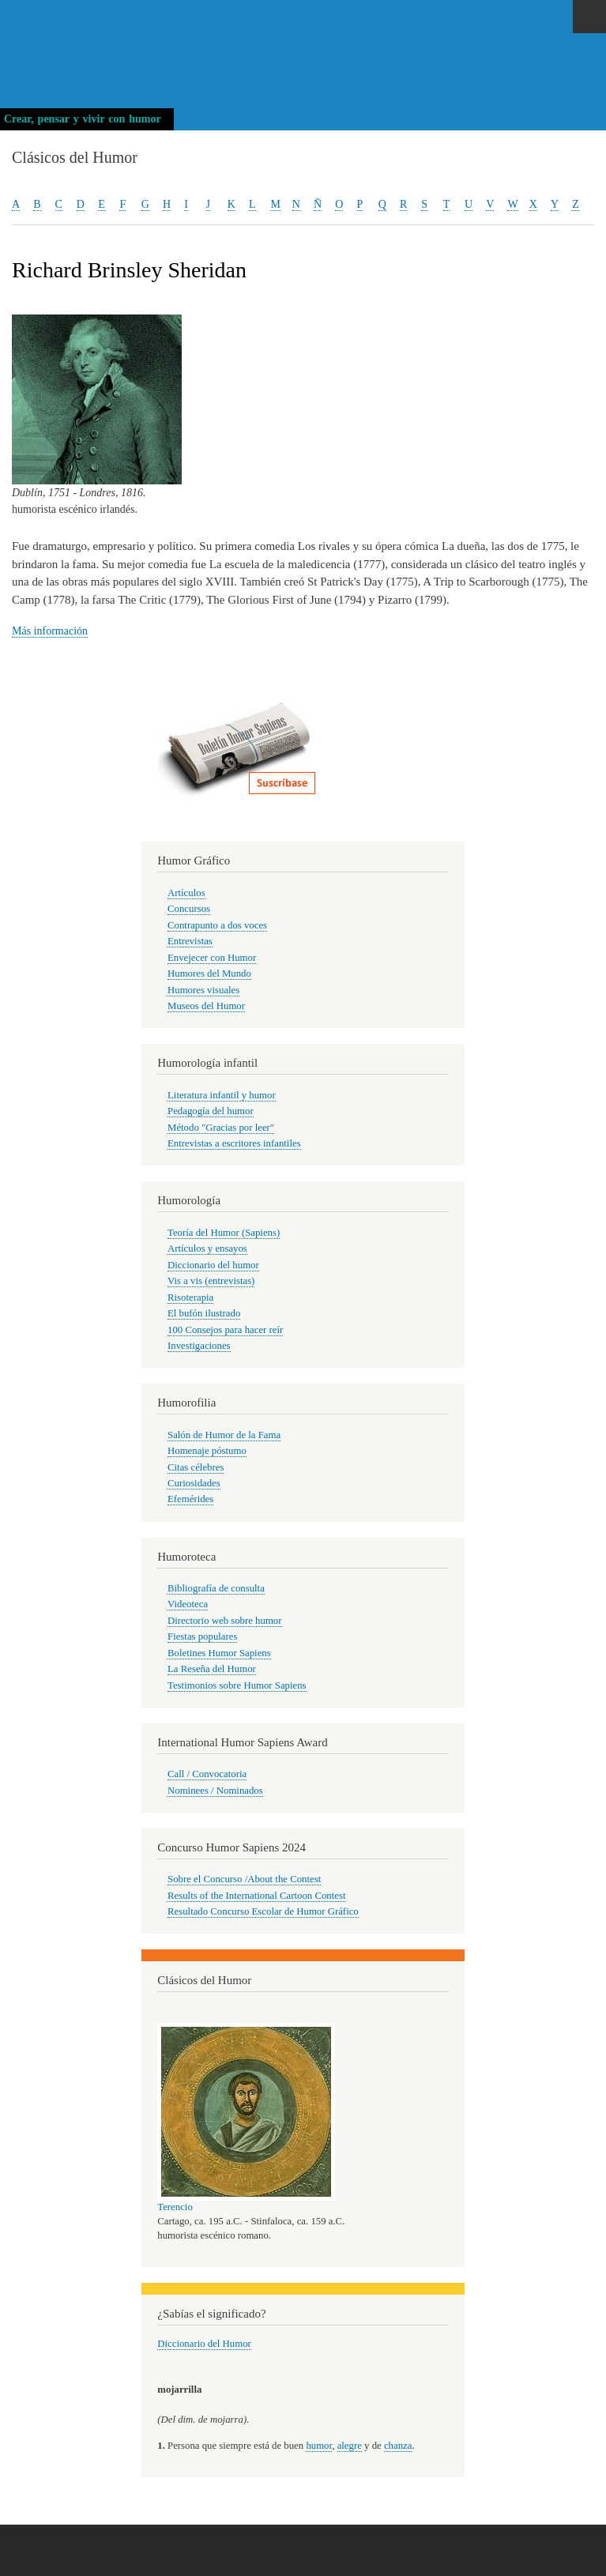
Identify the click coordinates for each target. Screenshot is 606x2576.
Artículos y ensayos (207, 1248)
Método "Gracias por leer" (220, 1127)
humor (319, 2445)
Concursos (188, 908)
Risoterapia (190, 1297)
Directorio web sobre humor (224, 1620)
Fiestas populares (202, 1636)
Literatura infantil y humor (221, 1095)
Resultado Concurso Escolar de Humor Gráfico (263, 1911)
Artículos (186, 892)
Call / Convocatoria (207, 1773)
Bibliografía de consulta (216, 1588)
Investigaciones (199, 1345)
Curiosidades (193, 1483)
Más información (50, 631)
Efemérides (190, 1499)
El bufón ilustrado (203, 1313)
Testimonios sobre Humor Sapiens (237, 1685)
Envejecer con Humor (211, 957)
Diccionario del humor (213, 1265)
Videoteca (187, 1604)
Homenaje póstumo (207, 1450)
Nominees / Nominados (215, 1790)
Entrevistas (190, 941)
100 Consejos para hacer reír (225, 1329)
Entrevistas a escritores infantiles (234, 1143)
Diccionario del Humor (204, 2343)
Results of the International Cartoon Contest (256, 1895)
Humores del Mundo (209, 973)
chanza (398, 2445)
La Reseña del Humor (211, 1668)
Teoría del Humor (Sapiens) (223, 1232)
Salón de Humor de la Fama (223, 1435)
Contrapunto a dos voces (217, 925)
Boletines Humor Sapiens (219, 1653)
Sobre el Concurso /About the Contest (244, 1879)
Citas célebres (195, 1467)
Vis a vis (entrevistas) (210, 1280)
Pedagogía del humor (210, 1111)
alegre (349, 2445)
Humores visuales (203, 990)
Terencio (175, 2207)
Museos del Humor (206, 1005)
